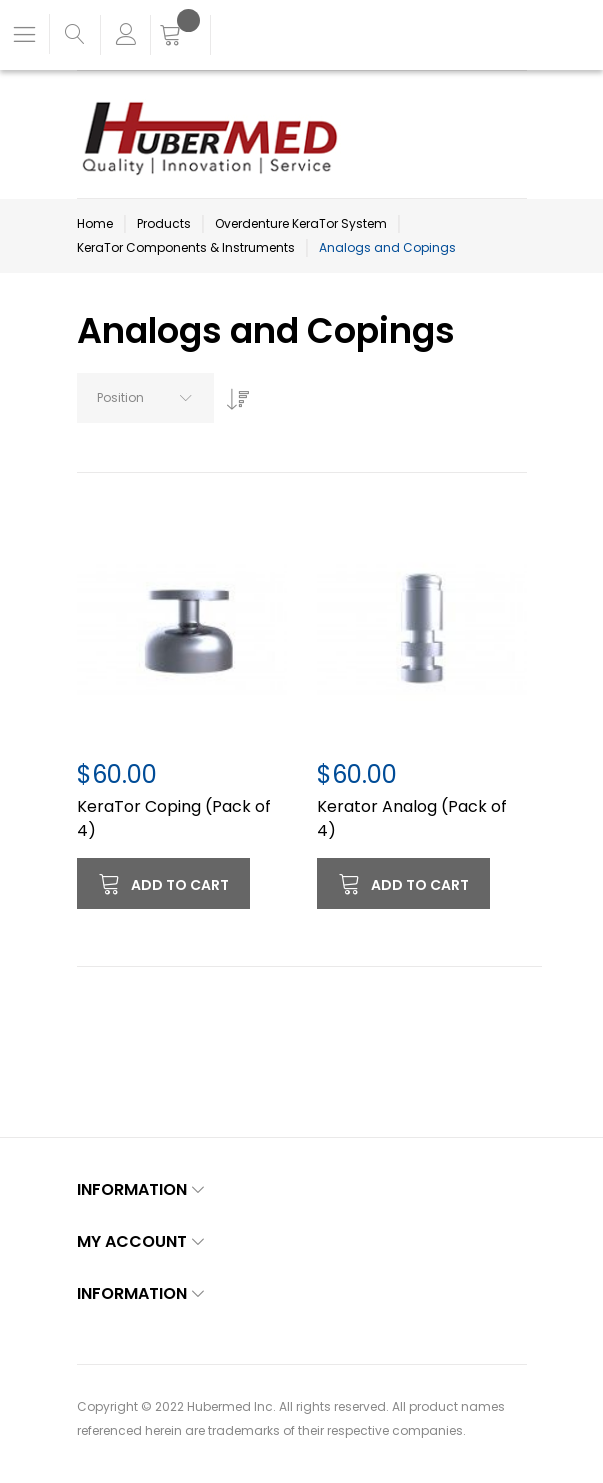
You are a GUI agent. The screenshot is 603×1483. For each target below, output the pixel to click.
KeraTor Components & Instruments (186, 247)
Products (164, 223)
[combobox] (145, 398)
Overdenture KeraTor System (301, 223)
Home (95, 223)
